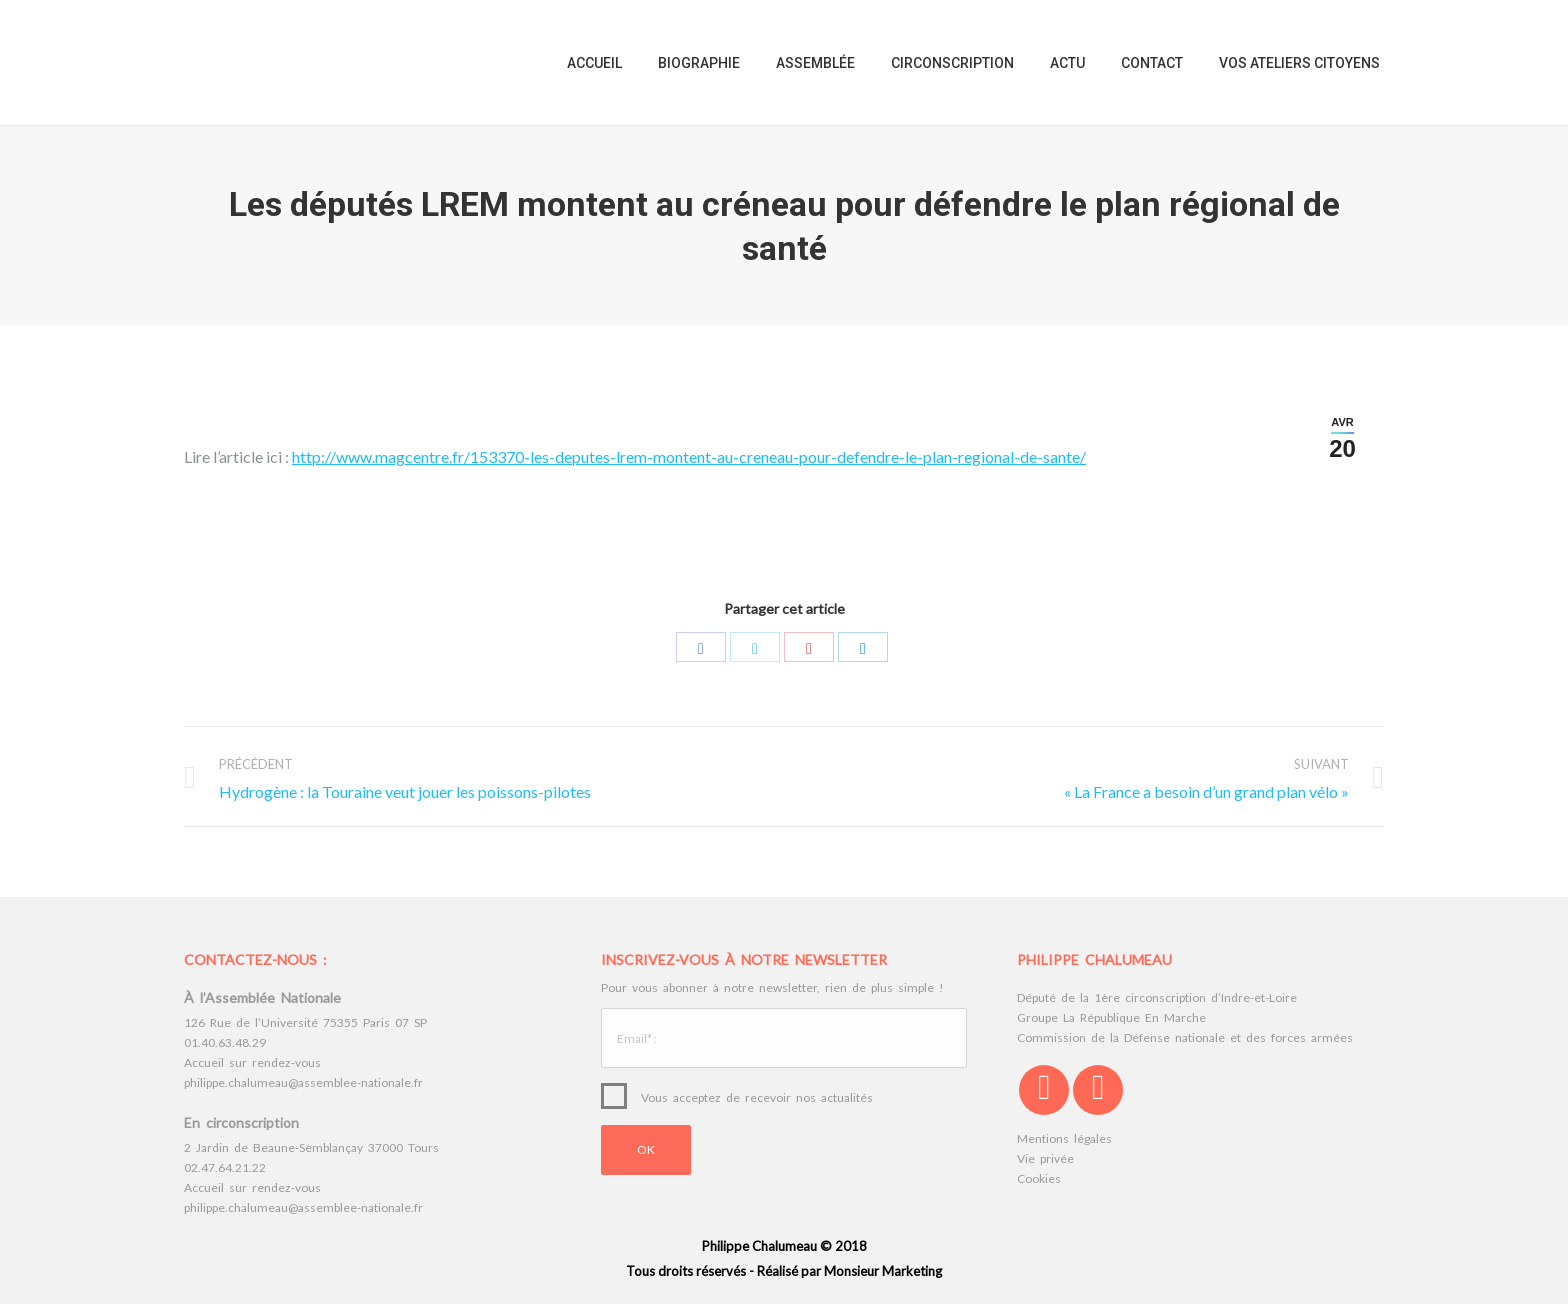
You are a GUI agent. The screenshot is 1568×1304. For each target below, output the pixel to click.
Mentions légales (1064, 1138)
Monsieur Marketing (883, 1271)
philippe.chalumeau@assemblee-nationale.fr (303, 1082)
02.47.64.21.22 (225, 1167)
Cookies (1039, 1178)
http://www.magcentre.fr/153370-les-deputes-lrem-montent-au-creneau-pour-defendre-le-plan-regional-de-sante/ (689, 456)
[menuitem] (594, 62)
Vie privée (1045, 1158)
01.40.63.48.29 (225, 1042)
